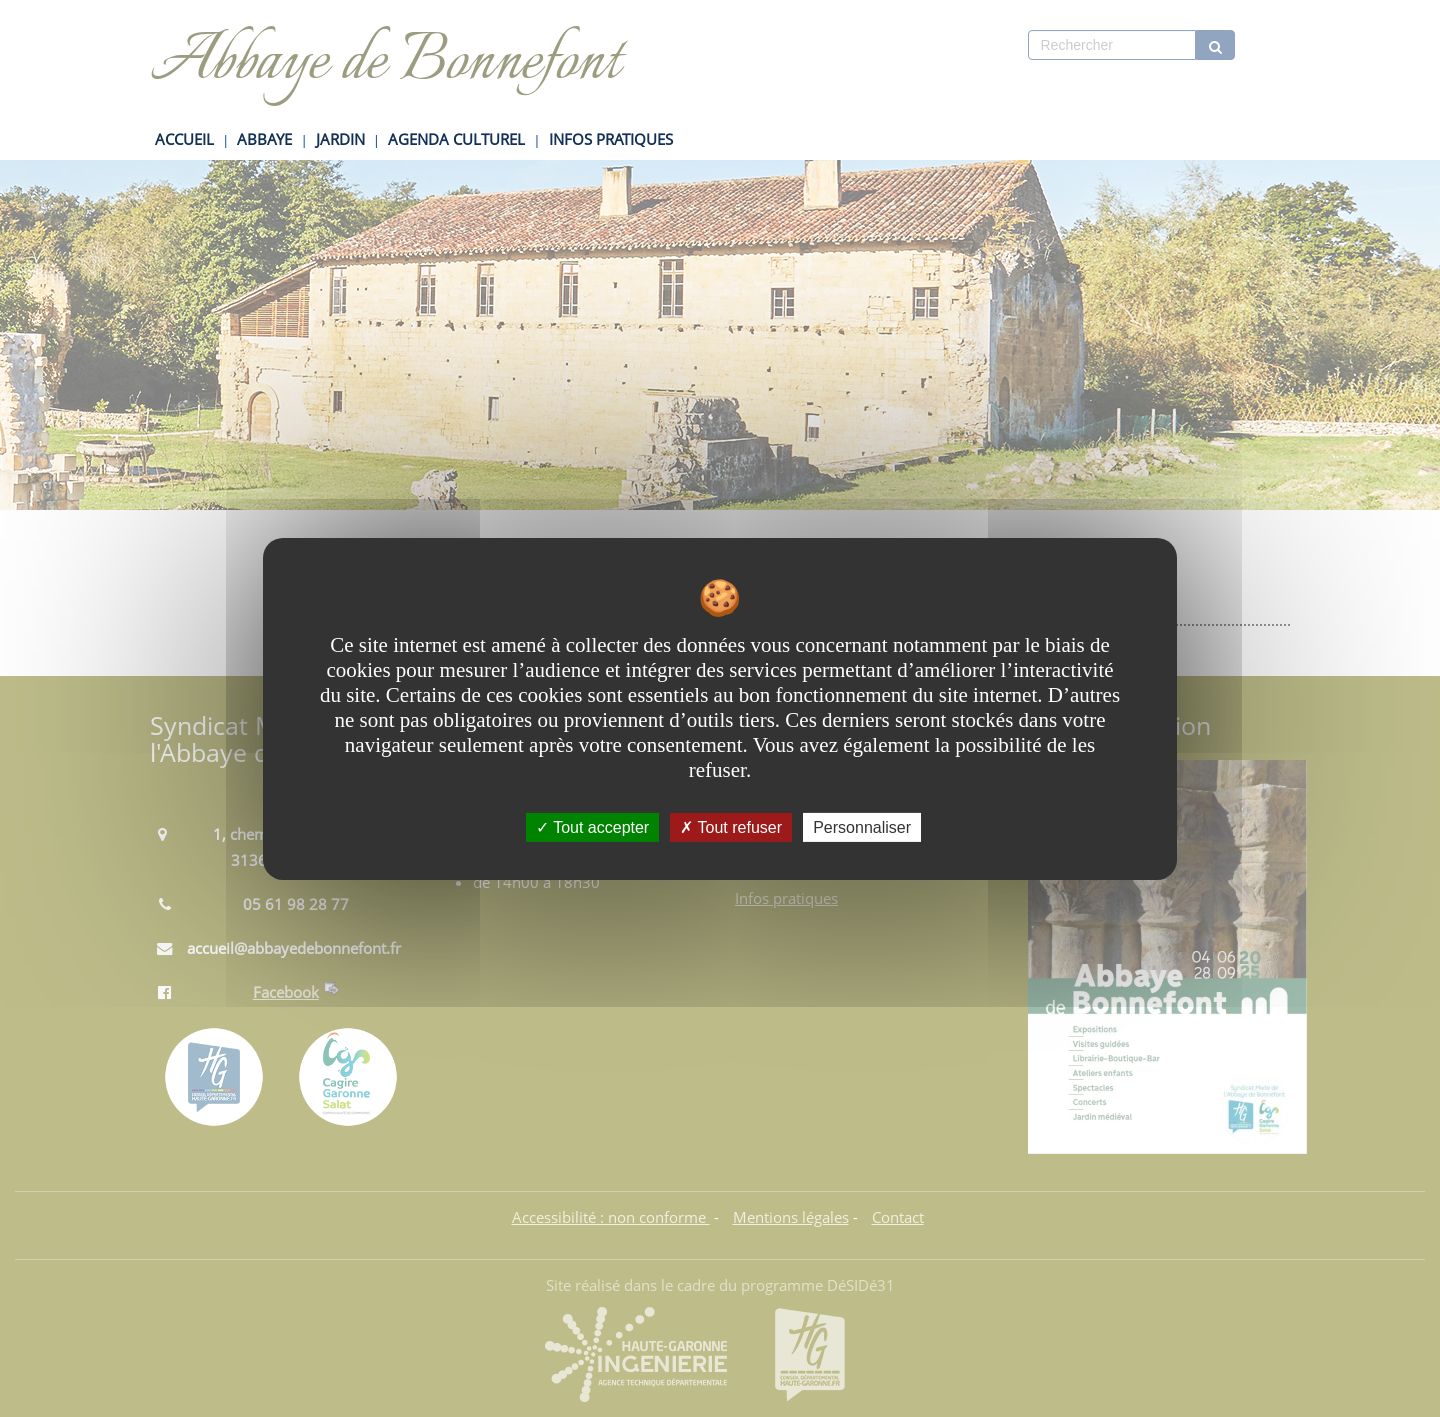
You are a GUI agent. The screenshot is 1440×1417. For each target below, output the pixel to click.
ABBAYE (264, 139)
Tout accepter (592, 826)
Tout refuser (731, 826)
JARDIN (340, 139)
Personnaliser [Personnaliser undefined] (862, 826)
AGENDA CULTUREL (456, 139)
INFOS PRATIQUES (611, 139)
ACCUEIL (184, 139)
